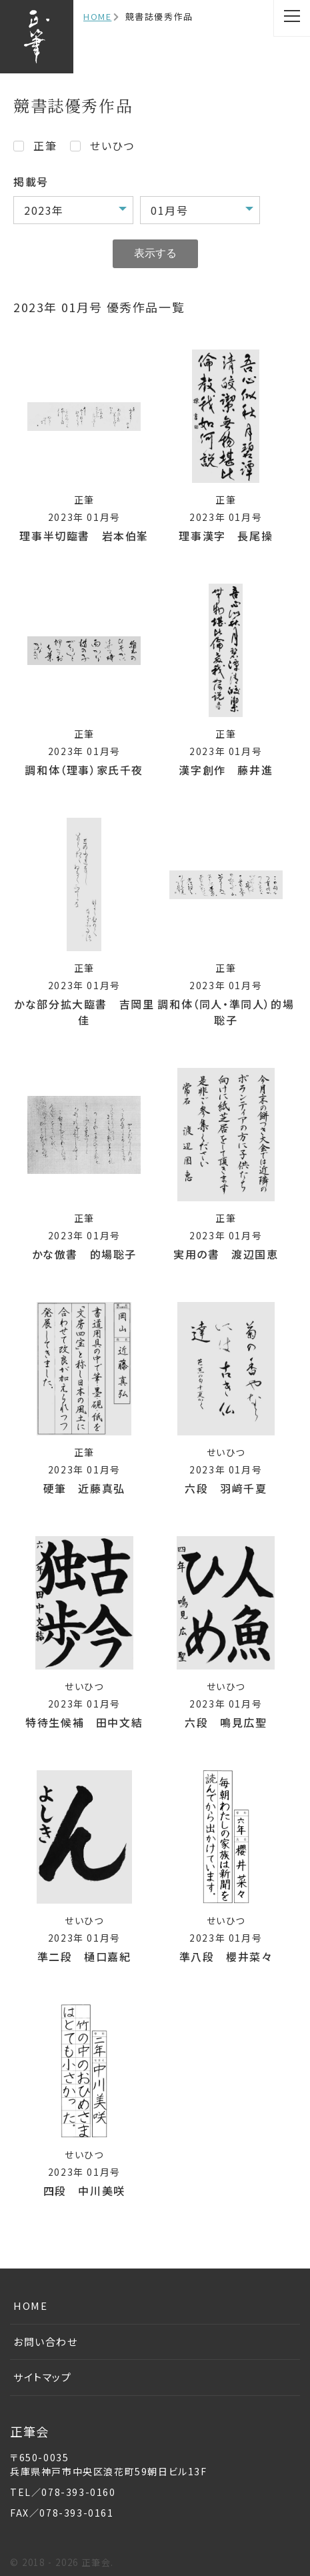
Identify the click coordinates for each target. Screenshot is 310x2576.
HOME (97, 16)
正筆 (45, 145)
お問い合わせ (45, 2342)
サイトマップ (42, 2377)
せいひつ (112, 145)
